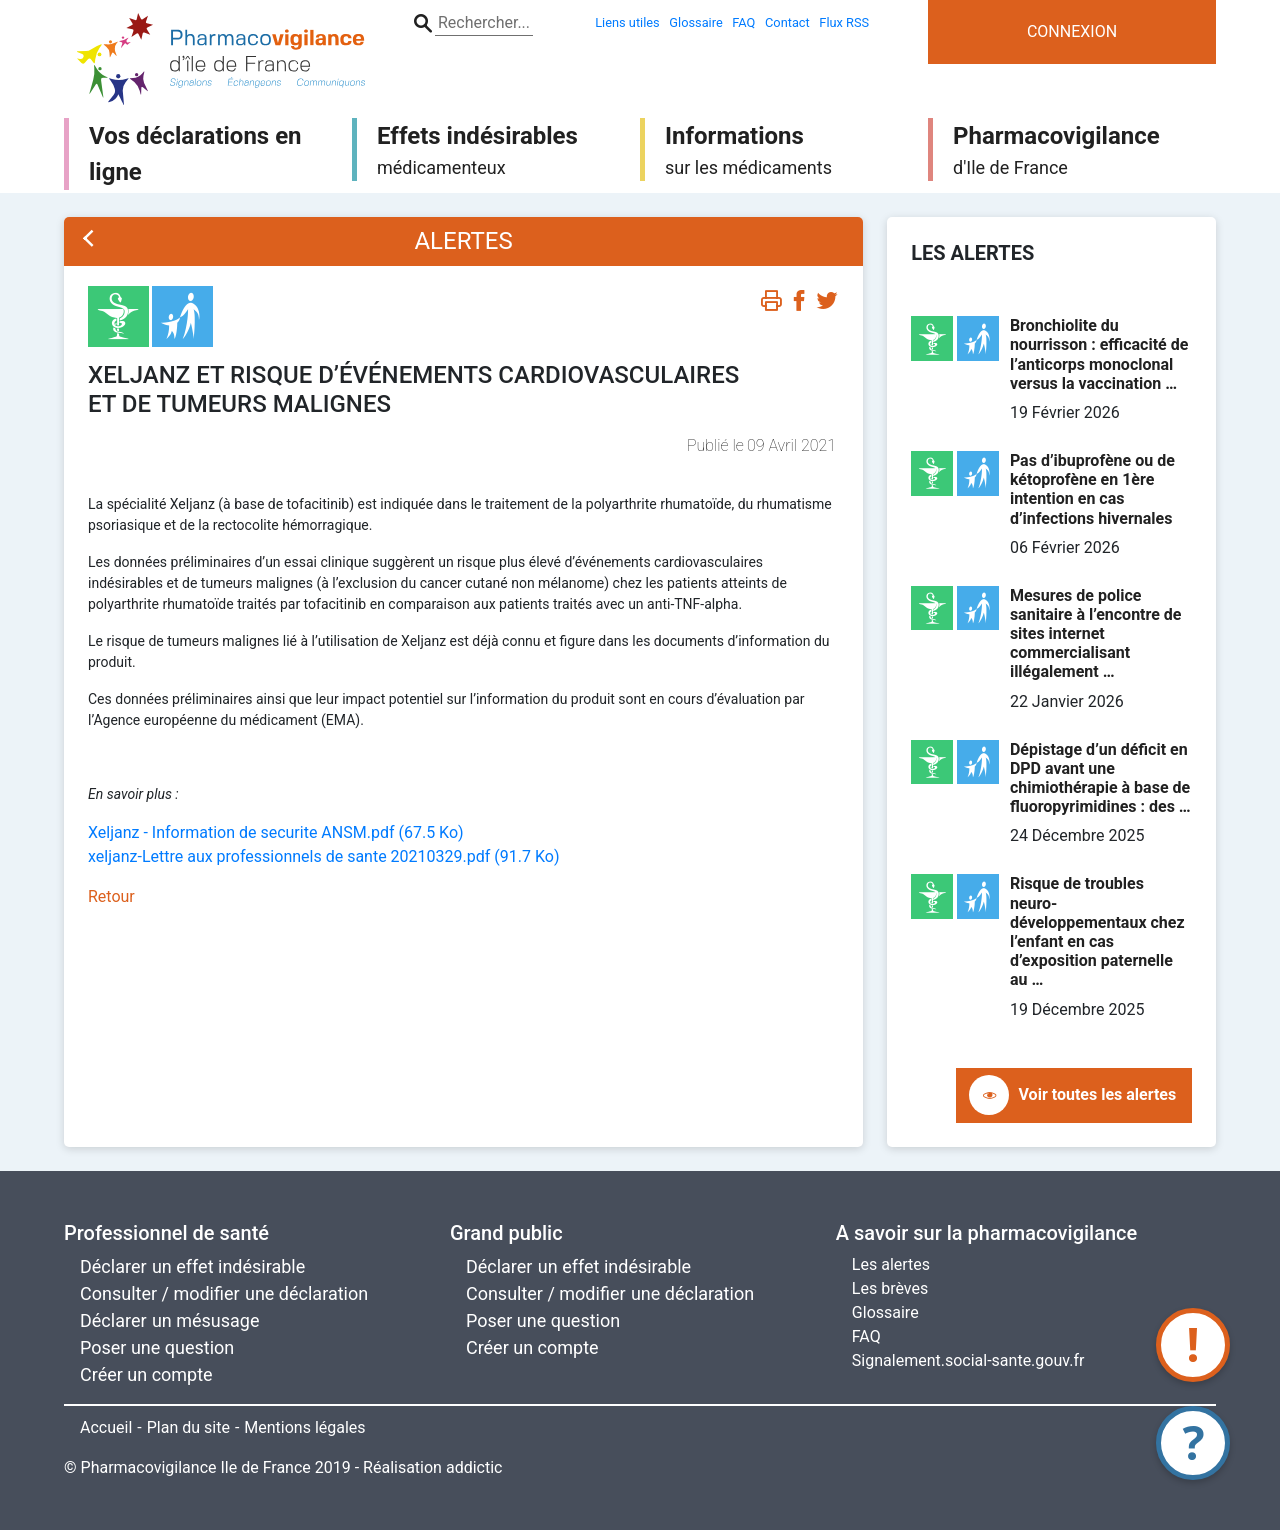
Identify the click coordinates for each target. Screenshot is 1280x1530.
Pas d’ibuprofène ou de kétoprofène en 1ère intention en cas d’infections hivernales (1092, 489)
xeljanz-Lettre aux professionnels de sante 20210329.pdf (323, 856)
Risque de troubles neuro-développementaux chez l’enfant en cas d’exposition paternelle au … (1097, 931)
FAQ (866, 1336)
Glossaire (885, 1312)
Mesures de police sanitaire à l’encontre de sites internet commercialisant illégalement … (1096, 634)
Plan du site (188, 1427)
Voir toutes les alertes (1098, 1094)
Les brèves (890, 1288)
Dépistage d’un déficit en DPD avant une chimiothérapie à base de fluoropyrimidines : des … (1100, 778)
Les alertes (891, 1264)
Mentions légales (304, 1427)
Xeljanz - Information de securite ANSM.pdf (276, 832)
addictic (474, 1467)
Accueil (106, 1427)
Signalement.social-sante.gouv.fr (968, 1360)
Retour (111, 896)
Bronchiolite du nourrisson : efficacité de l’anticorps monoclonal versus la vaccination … (1099, 354)
